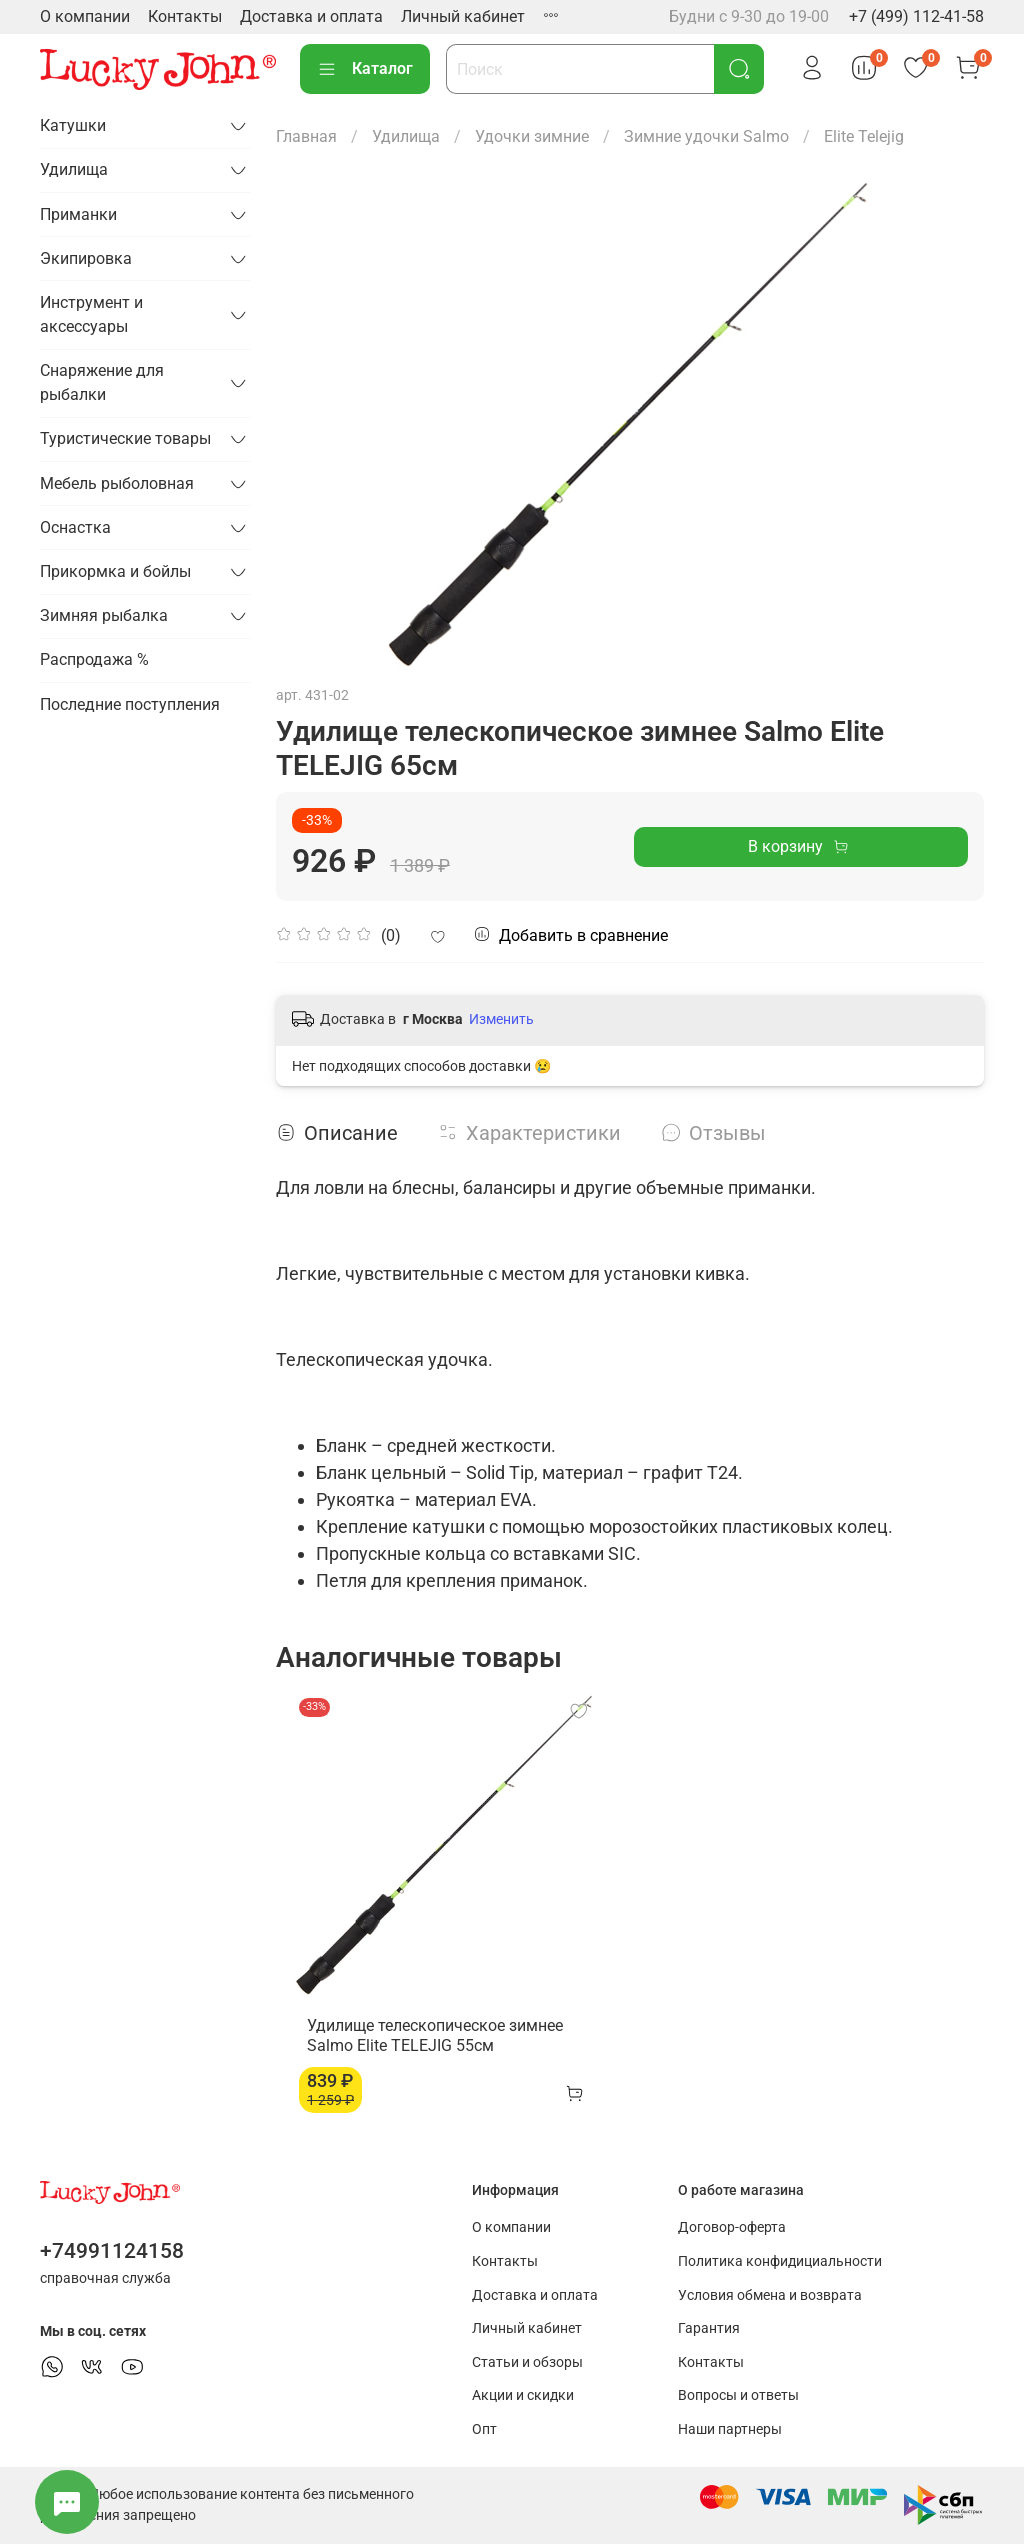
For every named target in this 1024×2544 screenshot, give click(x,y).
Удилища (406, 136)
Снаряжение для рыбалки (102, 382)
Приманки (78, 214)
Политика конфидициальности (780, 2261)
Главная (306, 136)
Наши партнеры (730, 2429)
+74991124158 (112, 2251)
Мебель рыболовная (117, 483)
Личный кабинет (463, 16)
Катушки (73, 125)
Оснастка (75, 527)
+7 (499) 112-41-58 (916, 16)
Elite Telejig (864, 136)
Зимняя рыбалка (104, 615)
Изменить (501, 1019)
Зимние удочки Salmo (706, 136)
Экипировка (86, 258)
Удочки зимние (532, 136)
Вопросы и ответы (738, 2395)
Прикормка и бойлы (115, 571)
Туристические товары (125, 438)
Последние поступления (130, 704)
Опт (484, 2429)
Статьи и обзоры (527, 2362)
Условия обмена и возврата (770, 2295)
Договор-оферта (732, 2227)
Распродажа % (94, 659)
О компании (85, 16)
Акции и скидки (523, 2395)
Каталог (365, 69)
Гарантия (709, 2328)
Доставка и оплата (311, 16)
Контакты (185, 16)
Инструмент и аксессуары (91, 314)
